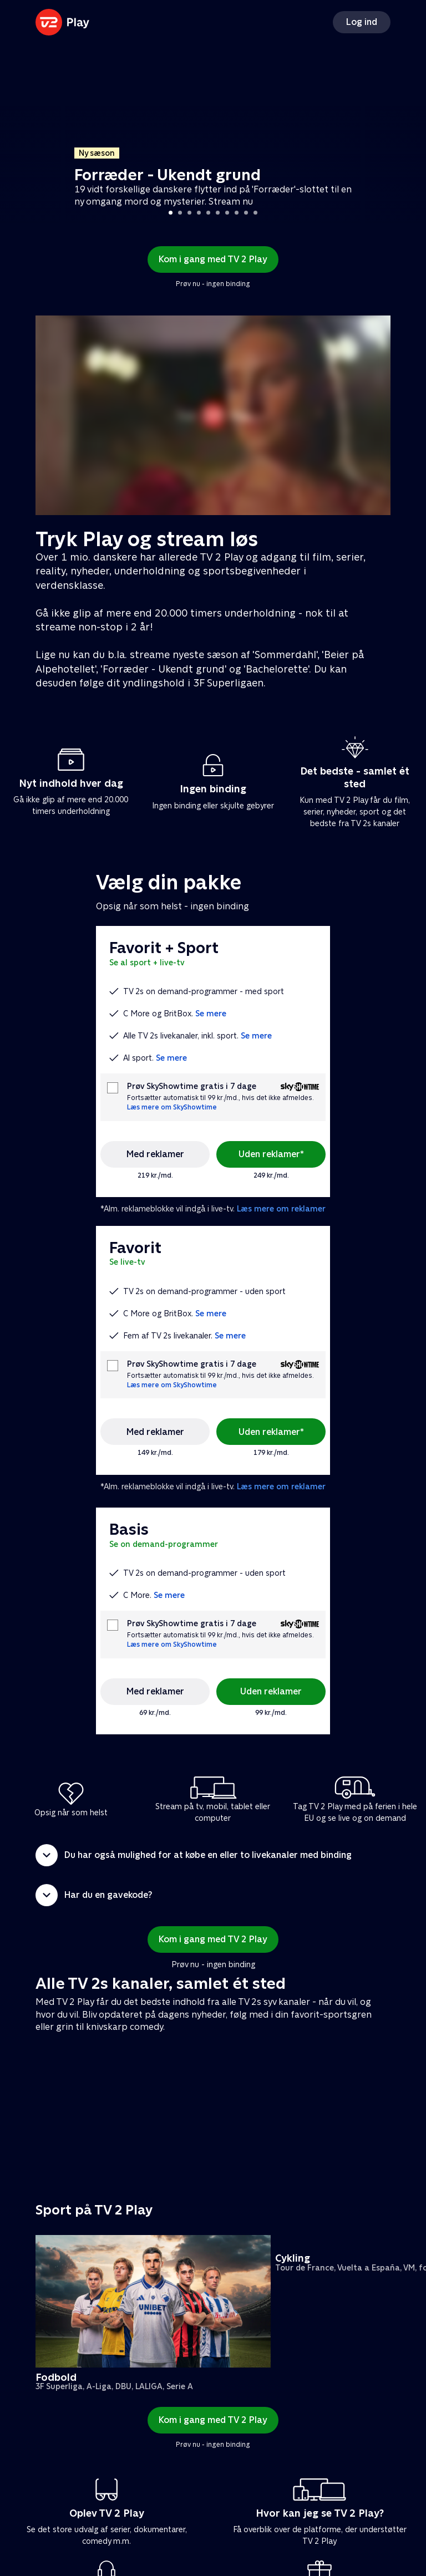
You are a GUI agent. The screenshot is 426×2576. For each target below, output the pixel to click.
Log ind (361, 22)
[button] (213, 1855)
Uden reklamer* (271, 1154)
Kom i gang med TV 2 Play (213, 259)
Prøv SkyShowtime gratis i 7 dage (191, 1086)
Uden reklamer (271, 1691)
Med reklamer (155, 1154)
